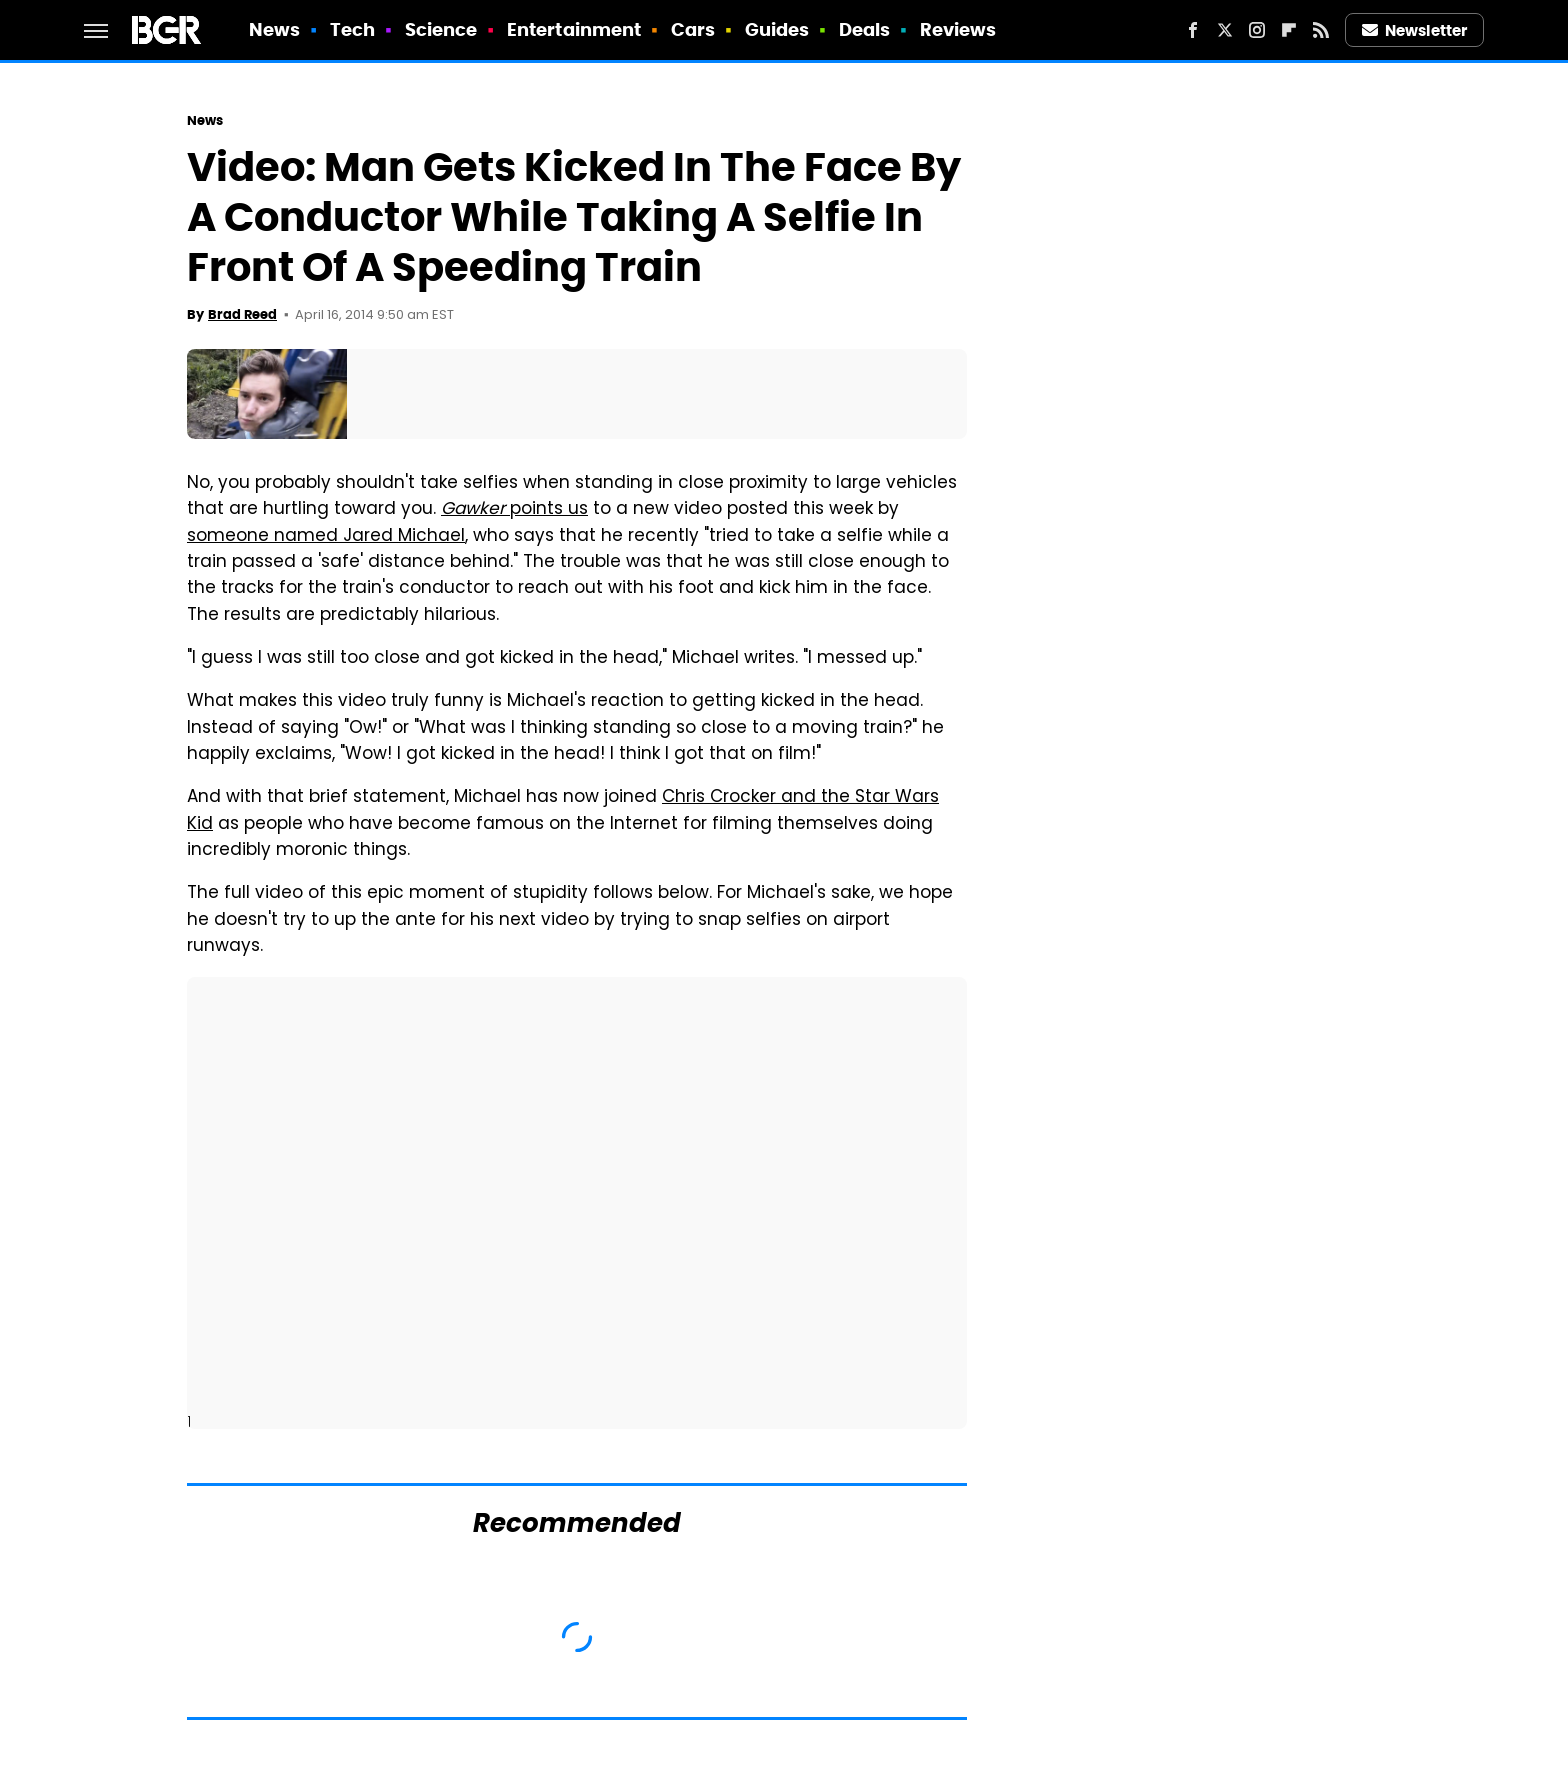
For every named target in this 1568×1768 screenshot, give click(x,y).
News (274, 29)
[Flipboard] (1289, 30)
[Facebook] (1193, 30)
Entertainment (574, 29)
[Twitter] (1225, 30)
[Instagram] (1257, 30)
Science (441, 29)
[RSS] (1321, 30)
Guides (777, 29)
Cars (693, 29)
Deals (865, 29)
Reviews (958, 29)
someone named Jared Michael (326, 537)
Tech (352, 29)
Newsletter (1415, 30)
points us (514, 510)
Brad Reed (242, 314)
